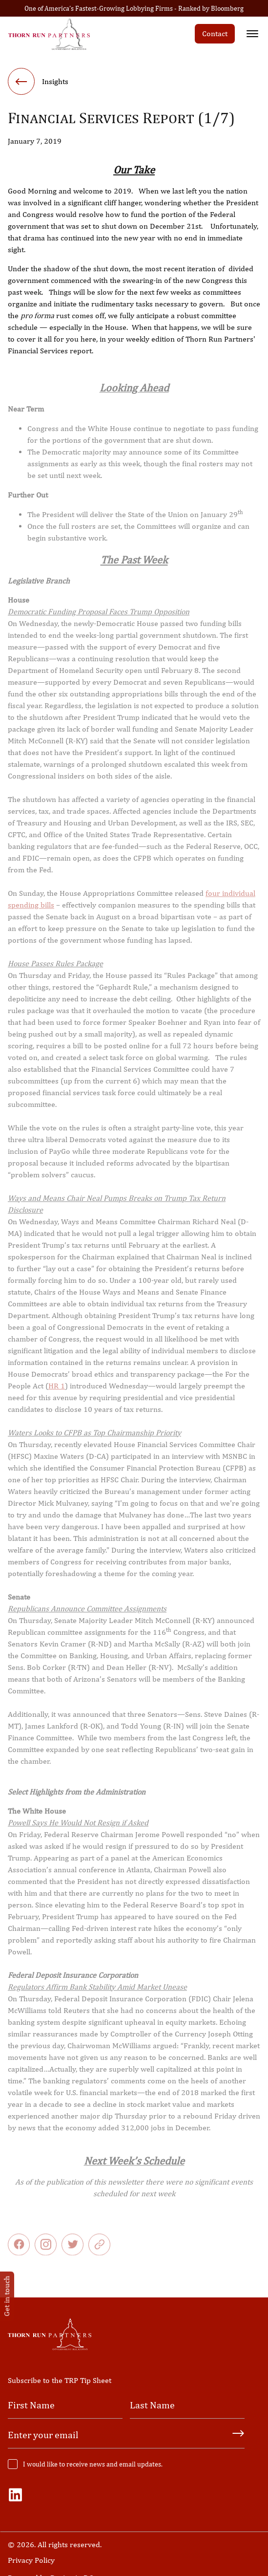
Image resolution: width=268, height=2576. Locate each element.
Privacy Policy (31, 2560)
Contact (214, 33)
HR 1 (56, 1393)
